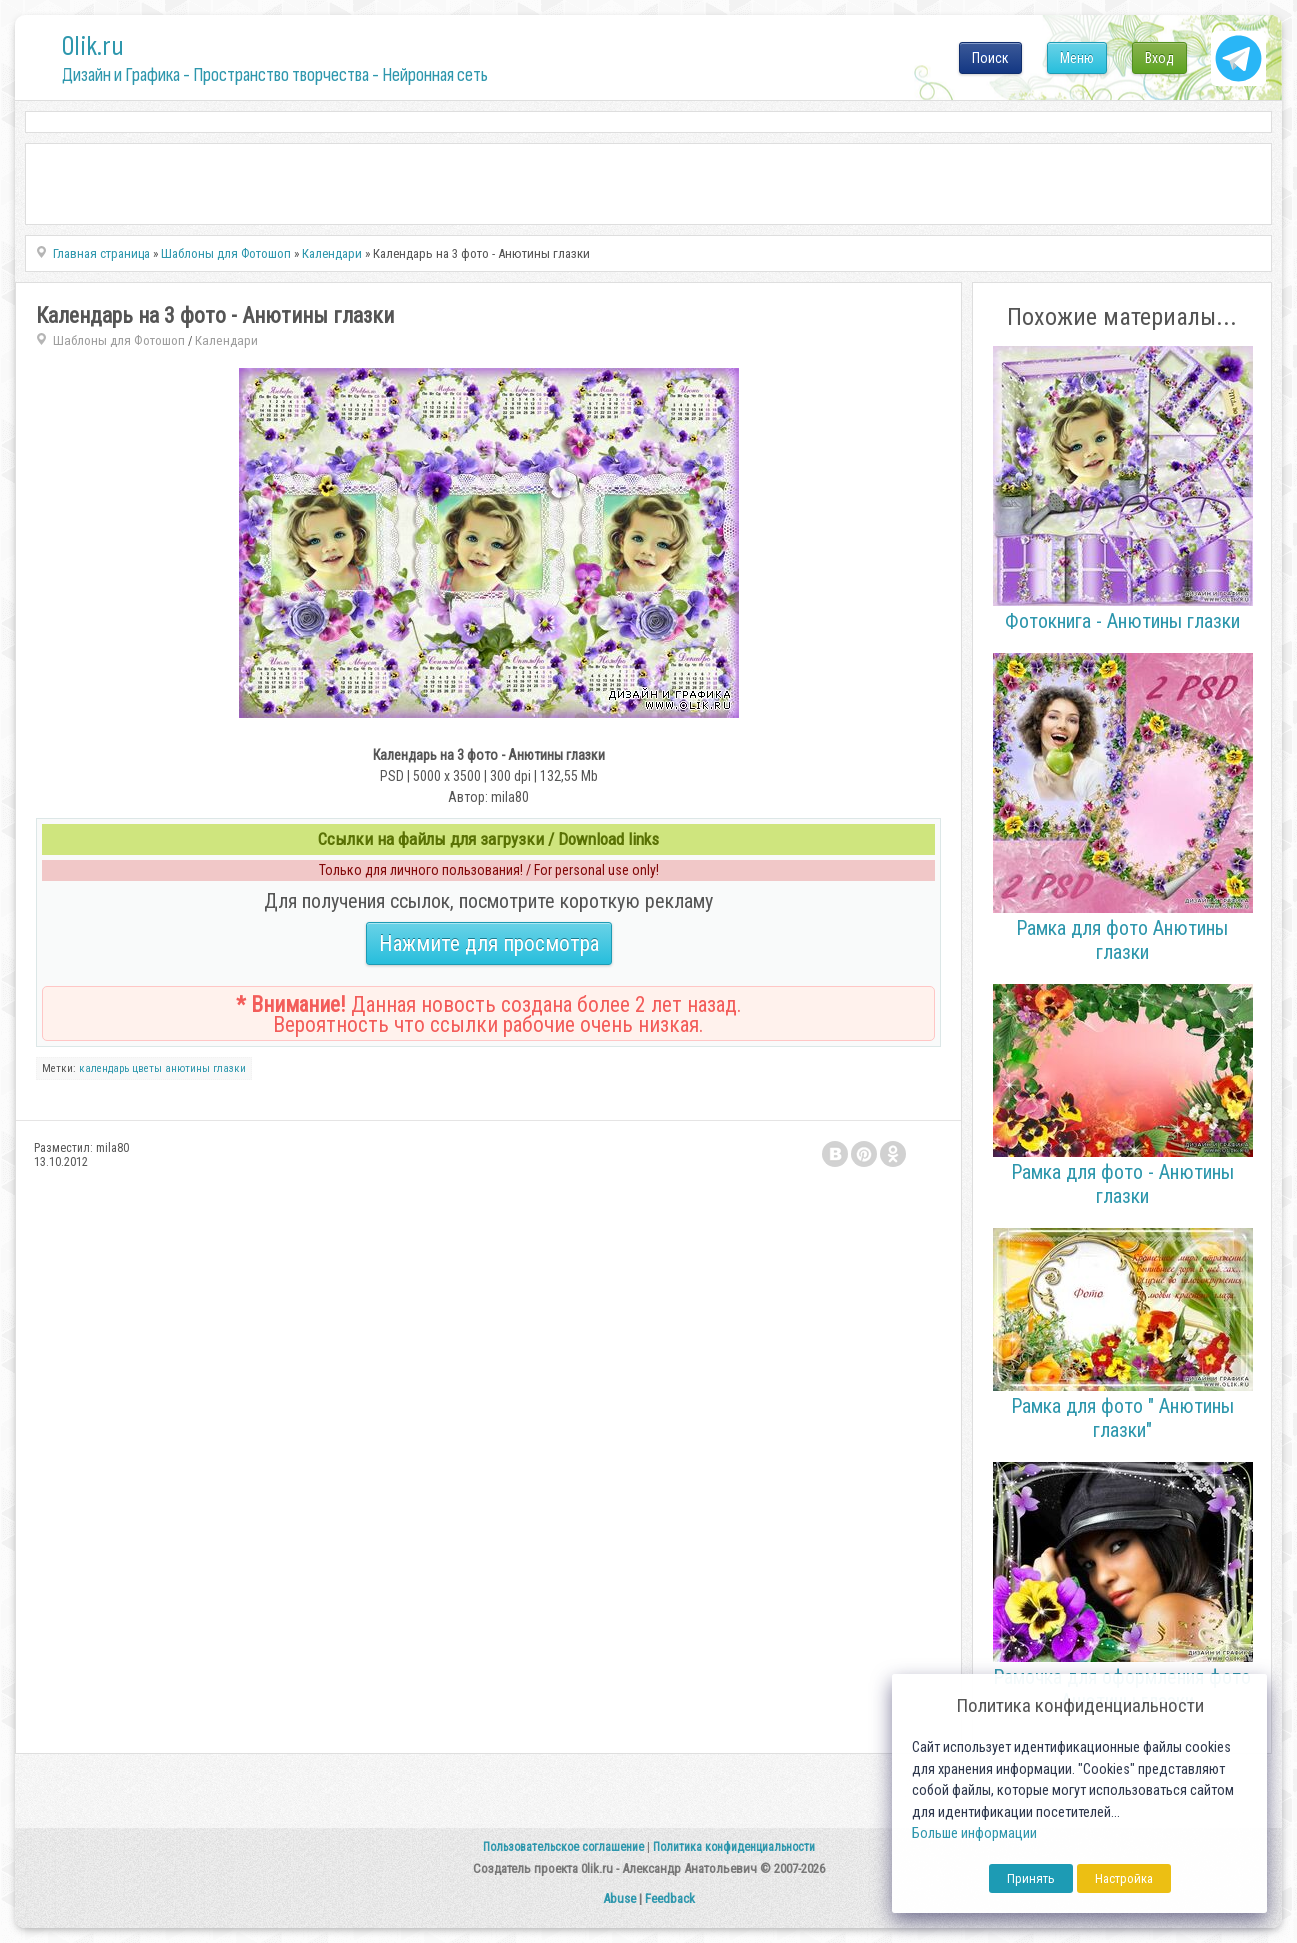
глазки (229, 1068)
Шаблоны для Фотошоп (119, 340)
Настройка (1124, 1878)
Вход (1159, 58)
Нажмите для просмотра (489, 943)
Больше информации (974, 1833)
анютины (187, 1068)
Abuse (619, 1898)
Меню (1077, 58)
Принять (1031, 1878)
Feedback (670, 1898)
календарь (104, 1068)
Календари (226, 340)
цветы (147, 1068)
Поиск (990, 58)
